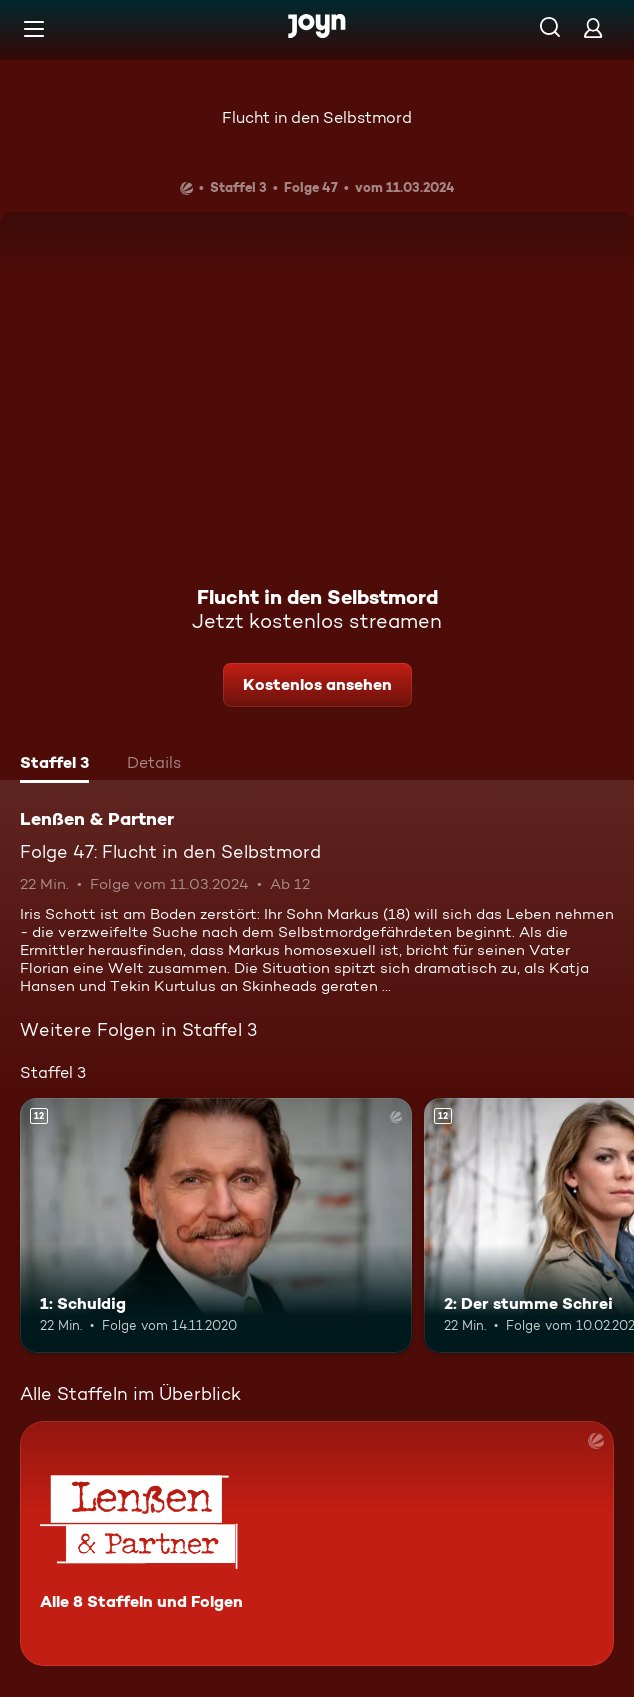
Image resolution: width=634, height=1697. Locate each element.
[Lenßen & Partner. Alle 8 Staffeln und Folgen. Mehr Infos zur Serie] (317, 1543)
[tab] (54, 765)
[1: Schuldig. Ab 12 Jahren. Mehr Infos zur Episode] (216, 1225)
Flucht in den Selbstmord (317, 117)
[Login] (593, 27)
